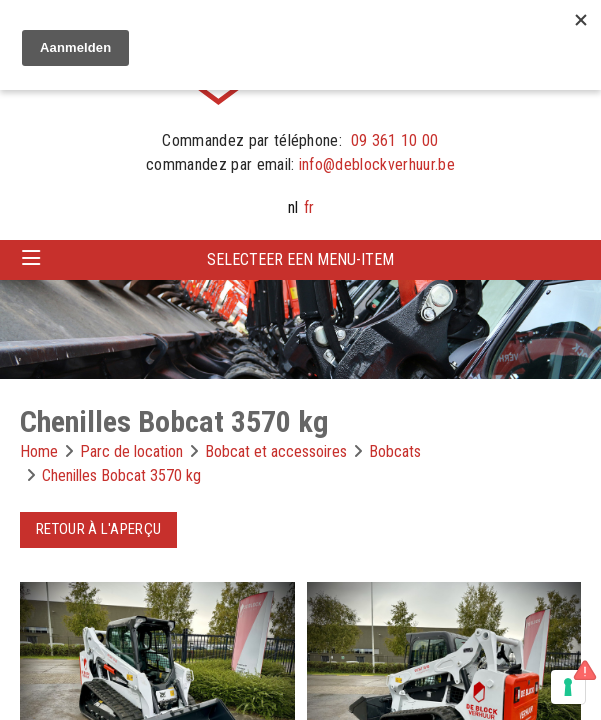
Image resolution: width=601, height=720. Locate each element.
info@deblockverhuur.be (377, 164)
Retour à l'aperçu (98, 529)
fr (309, 207)
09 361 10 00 (395, 140)
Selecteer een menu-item (300, 259)
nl (293, 207)
